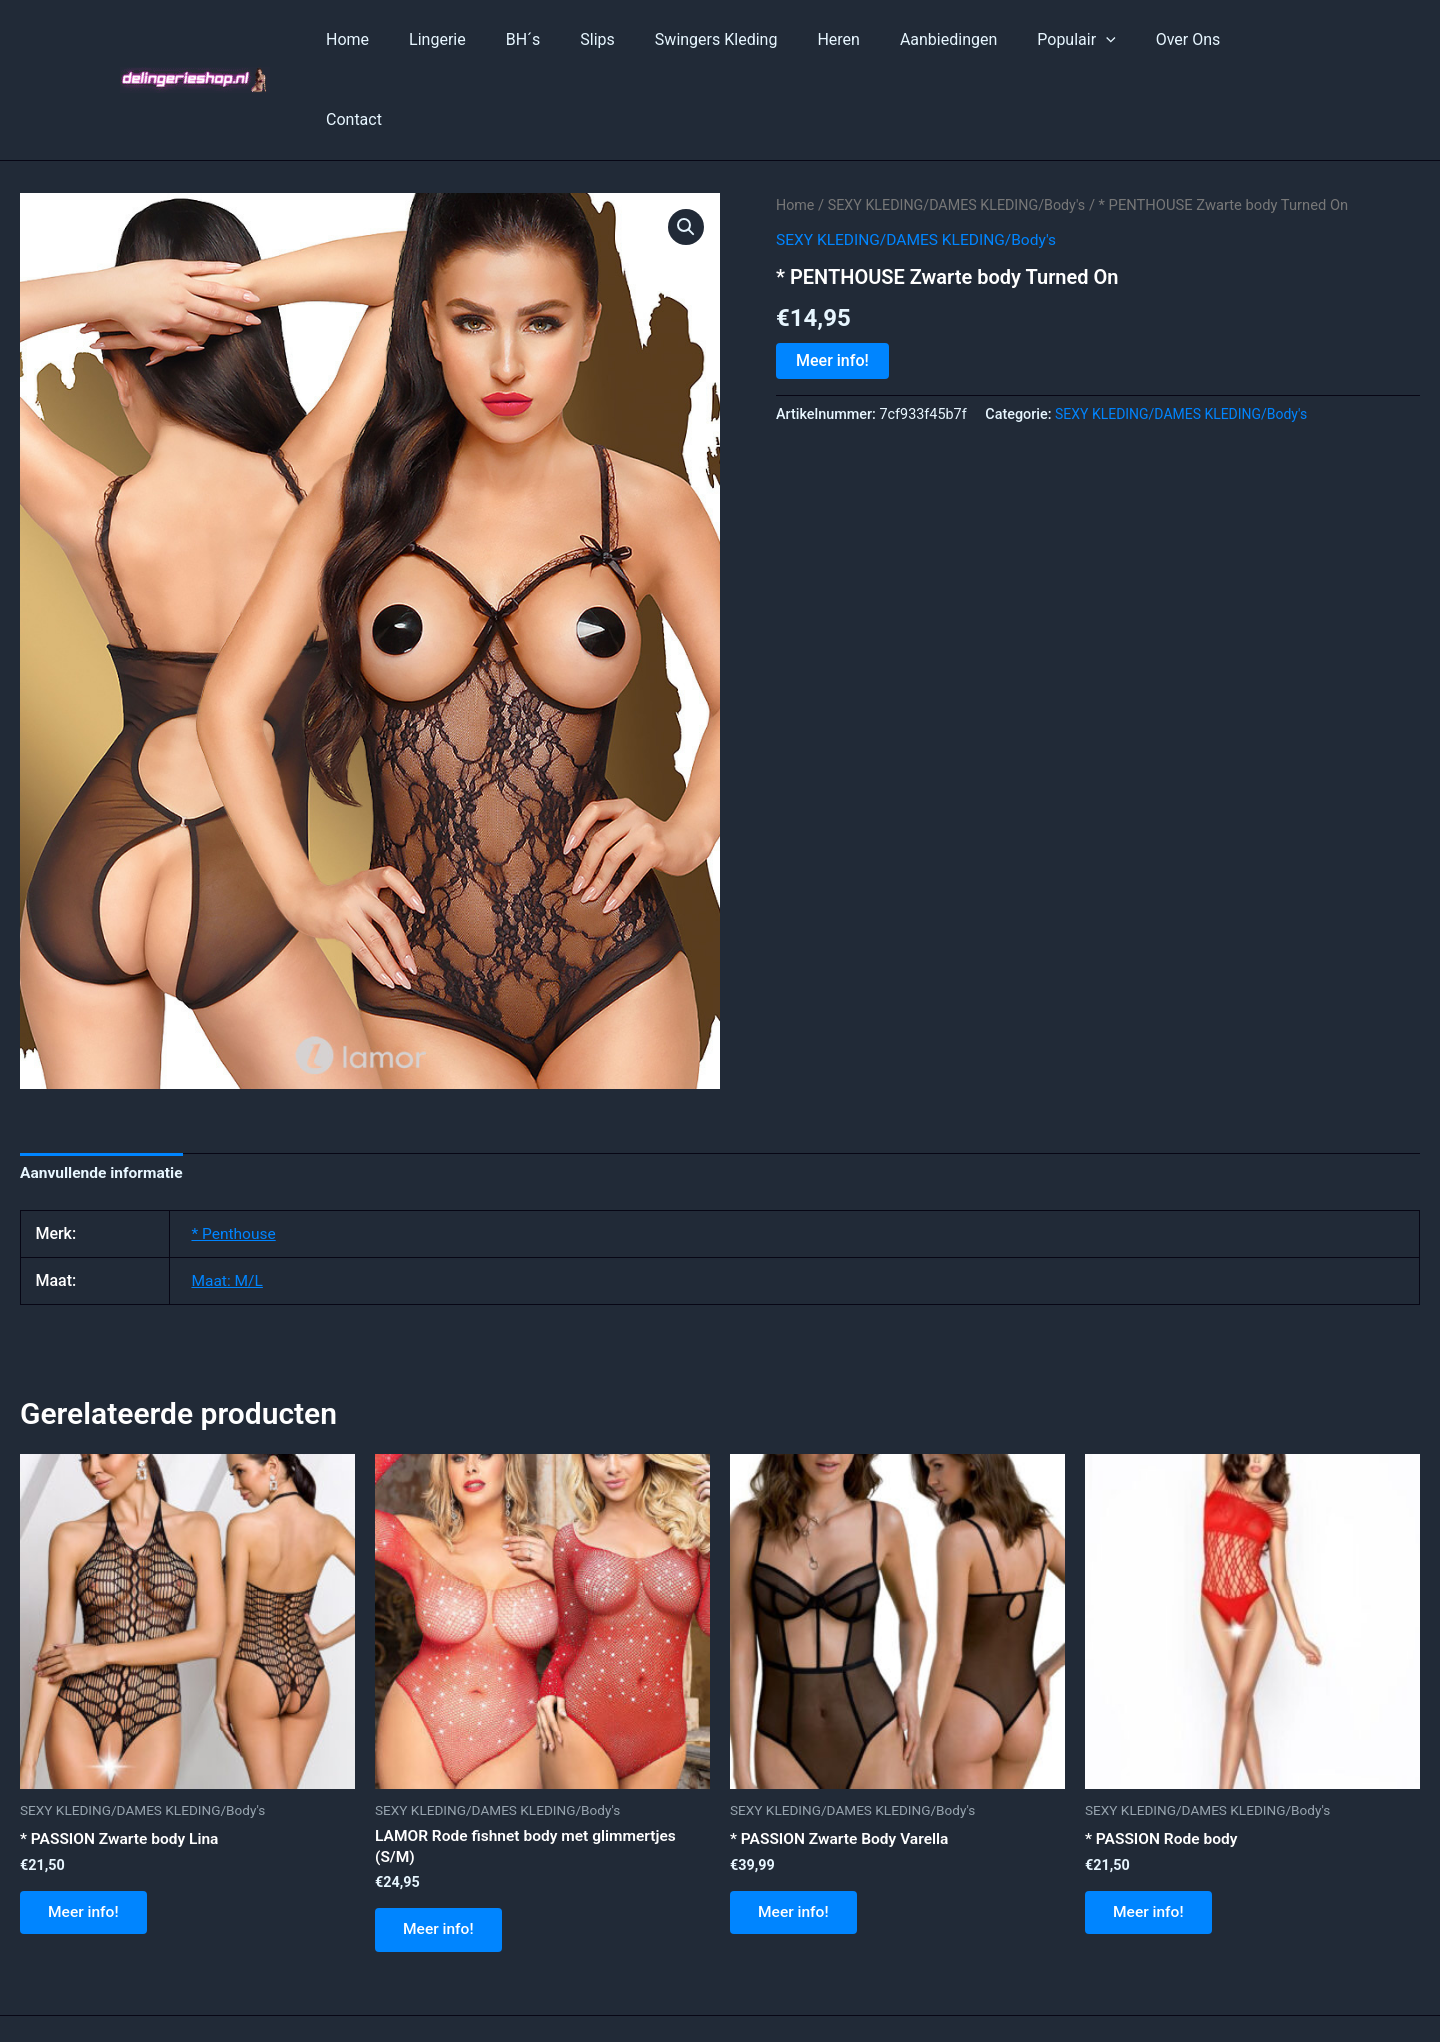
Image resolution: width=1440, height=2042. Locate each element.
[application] (1110, 40)
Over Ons (1183, 39)
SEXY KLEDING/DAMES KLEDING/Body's (962, 125)
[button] (686, 147)
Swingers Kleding (744, 39)
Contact (1276, 39)
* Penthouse (234, 1154)
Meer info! (832, 279)
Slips (633, 39)
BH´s (566, 39)
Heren (858, 39)
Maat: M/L (228, 1201)
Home (407, 39)
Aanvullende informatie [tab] (104, 1093)
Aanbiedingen (960, 39)
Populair (1080, 40)
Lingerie (489, 39)
